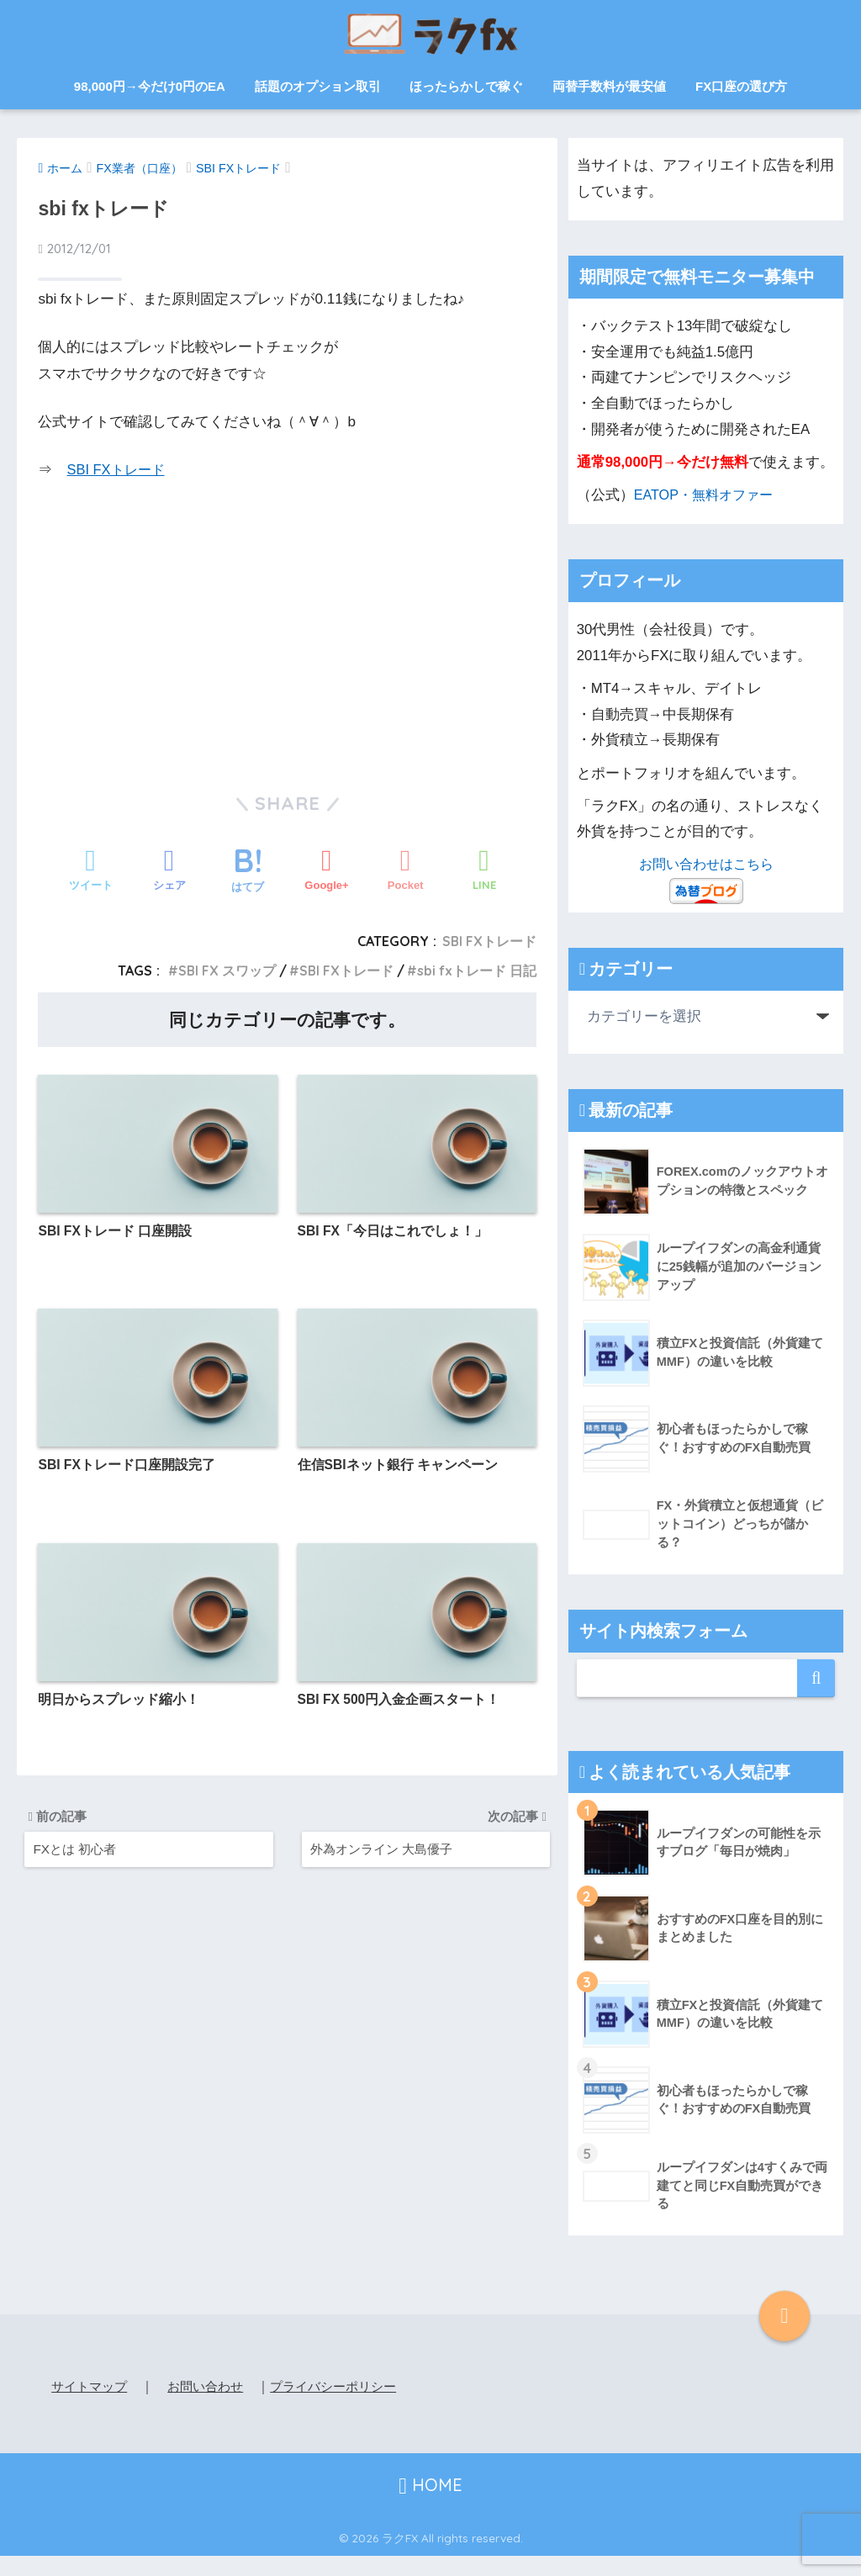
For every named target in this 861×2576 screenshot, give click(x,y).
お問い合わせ (212, 2386)
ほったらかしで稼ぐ (466, 86)
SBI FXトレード (117, 470)
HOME (430, 2504)
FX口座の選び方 (741, 86)
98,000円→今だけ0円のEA (149, 86)
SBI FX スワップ (221, 970)
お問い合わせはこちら (706, 864)
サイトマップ (91, 2386)
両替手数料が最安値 (609, 86)
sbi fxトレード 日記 (475, 970)
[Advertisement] (287, 636)
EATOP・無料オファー (707, 495)
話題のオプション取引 (318, 86)
